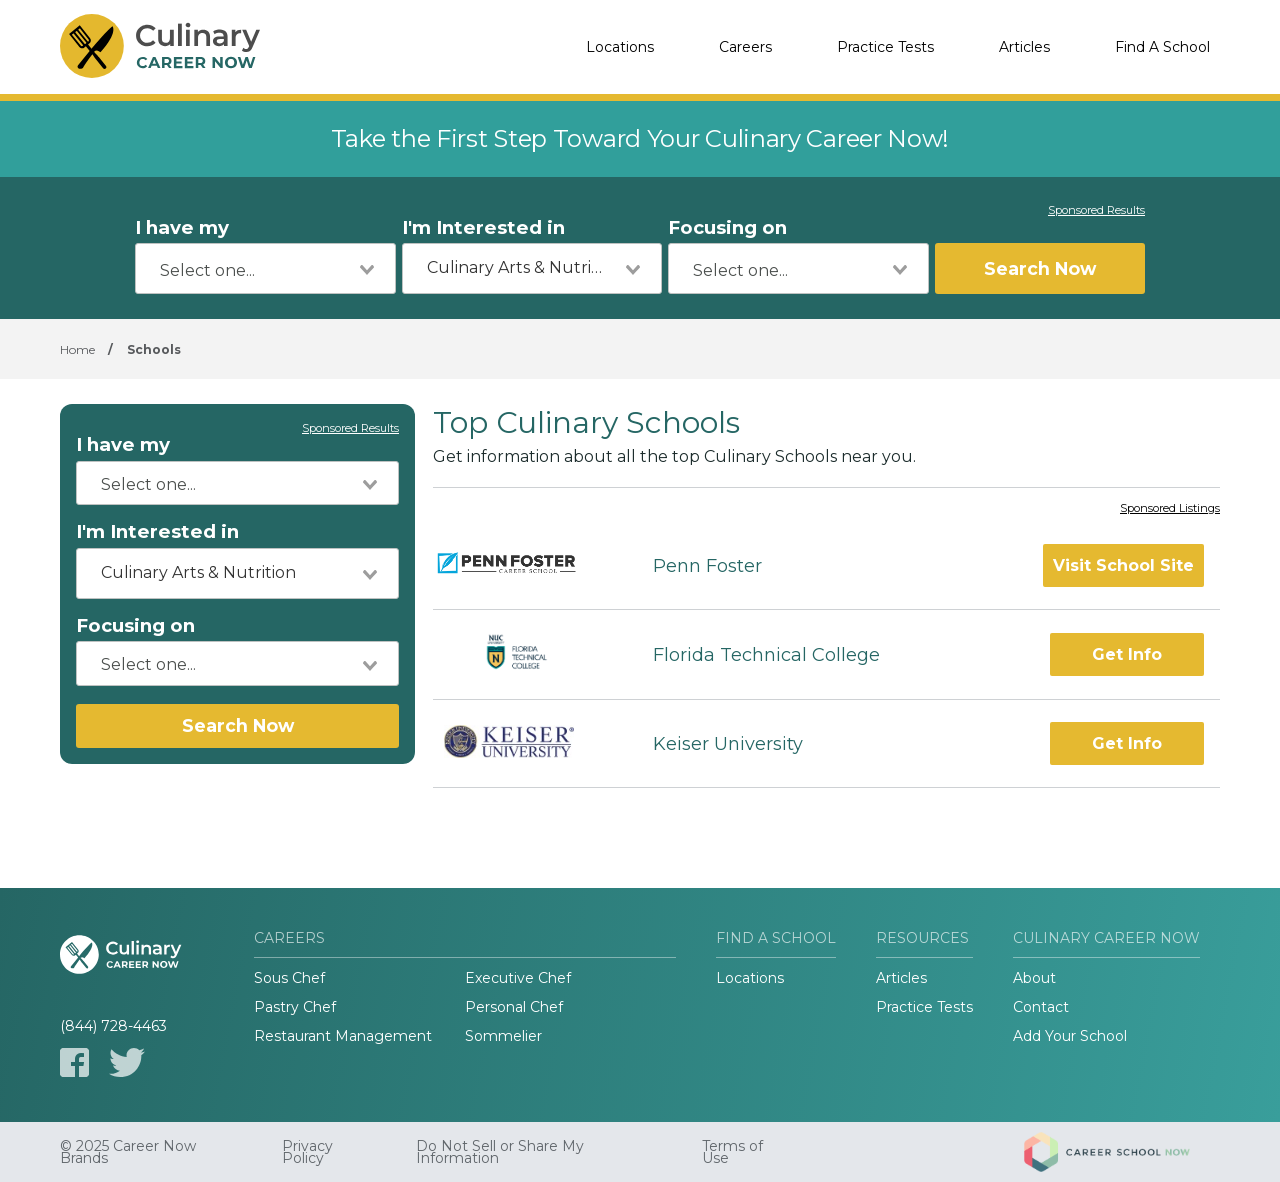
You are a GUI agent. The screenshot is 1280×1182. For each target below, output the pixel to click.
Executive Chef (518, 978)
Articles (1024, 47)
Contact (1041, 1007)
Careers (745, 47)
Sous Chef (289, 978)
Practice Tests (885, 47)
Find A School (1162, 47)
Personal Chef (514, 1007)
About (1034, 978)
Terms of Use (732, 1152)
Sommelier (503, 1036)
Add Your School (1070, 1036)
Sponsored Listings (1170, 509)
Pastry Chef (295, 1007)
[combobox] (265, 268)
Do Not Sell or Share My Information (500, 1152)
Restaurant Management (343, 1036)
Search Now (1040, 268)
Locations (620, 47)
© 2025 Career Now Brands (128, 1152)
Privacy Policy (307, 1152)
